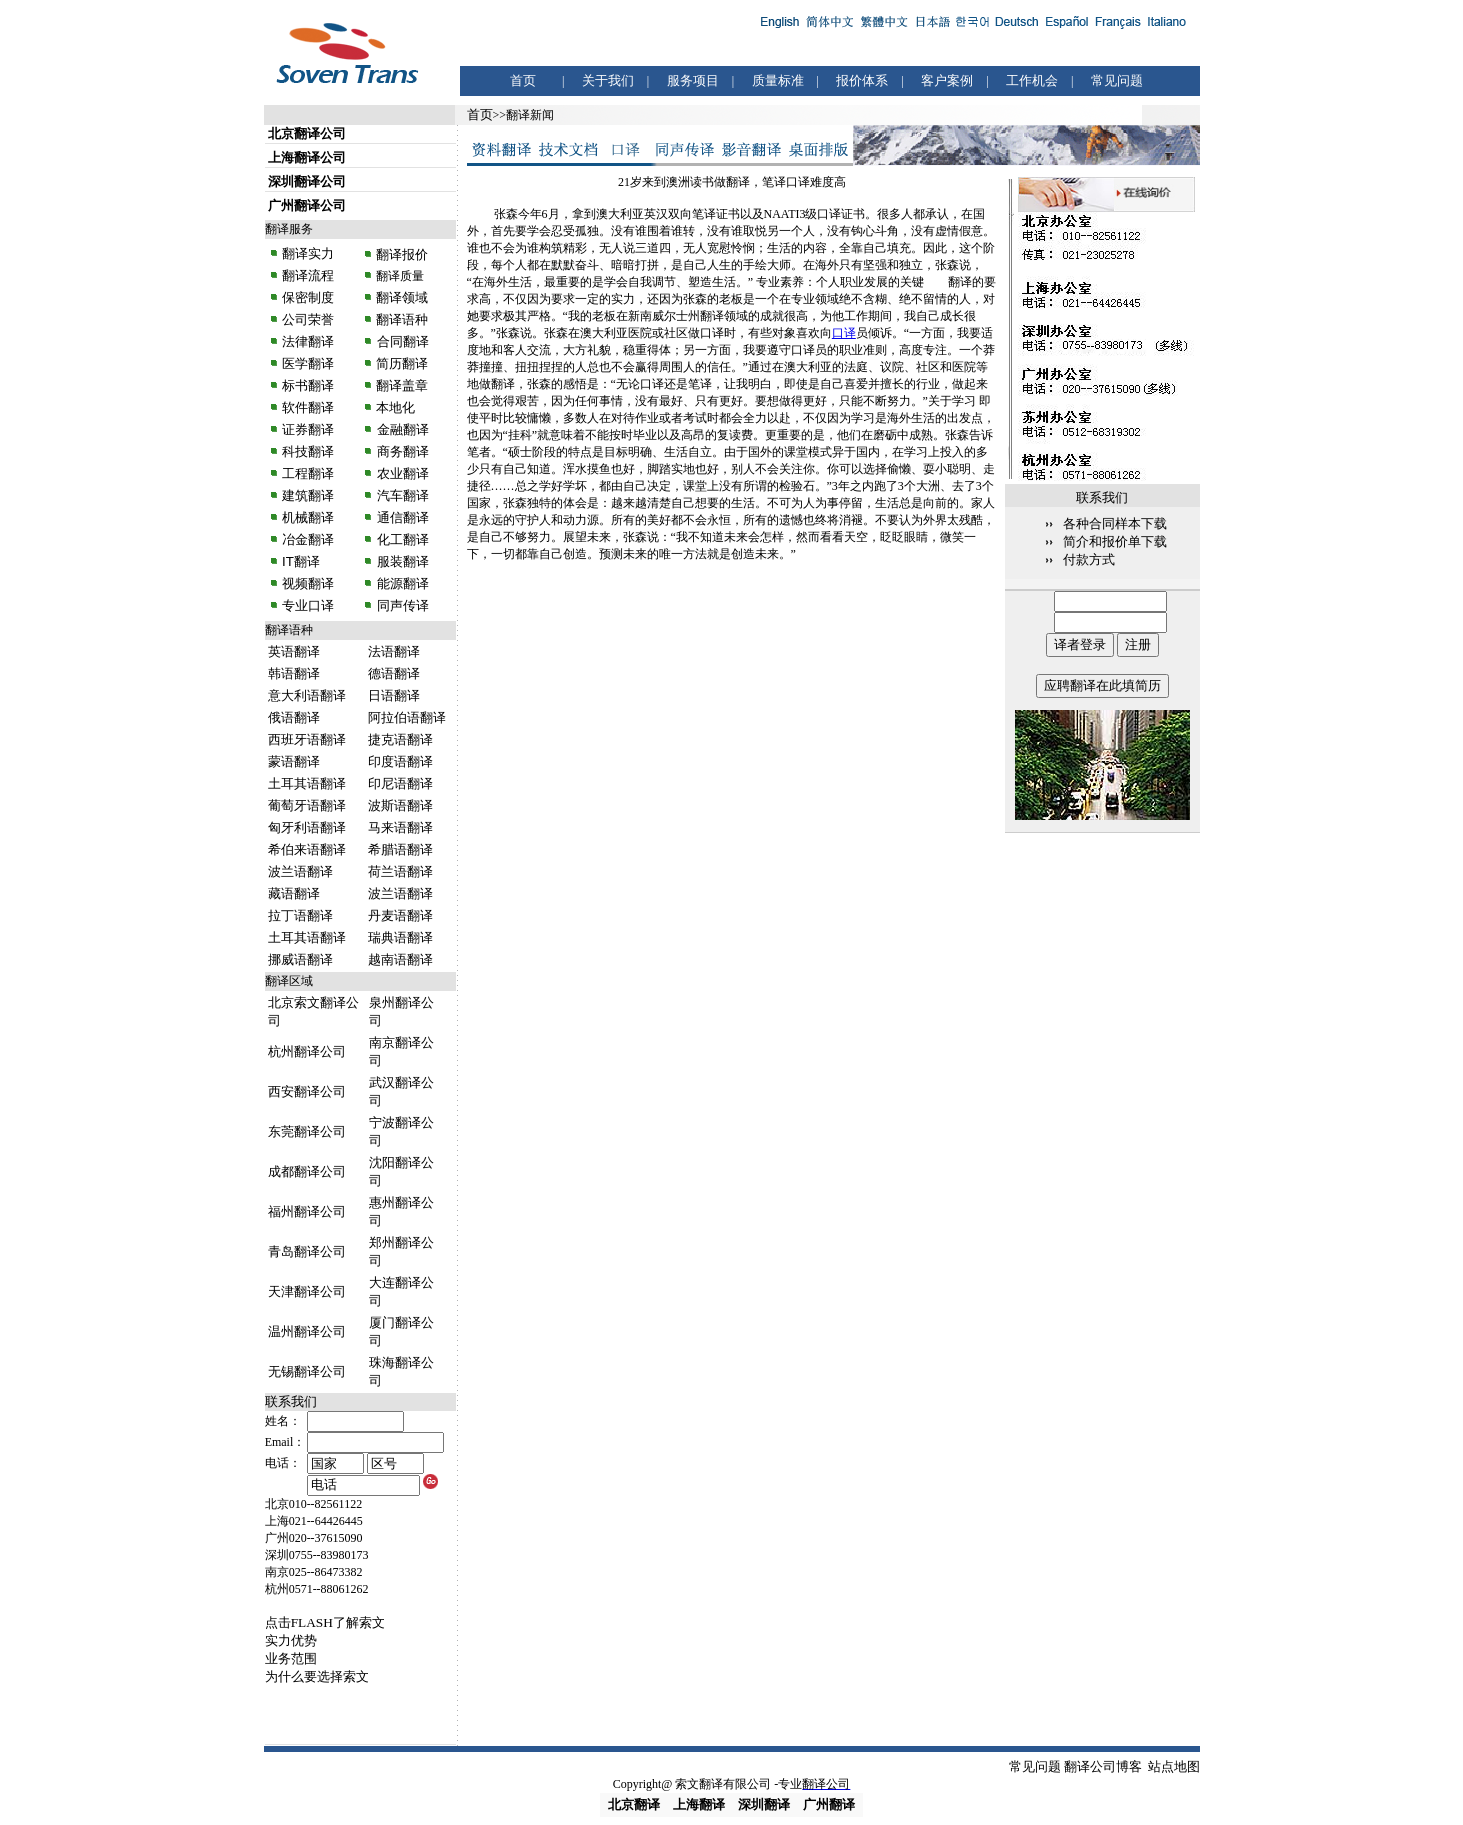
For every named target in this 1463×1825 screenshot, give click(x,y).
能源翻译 (401, 583)
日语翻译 (394, 695)
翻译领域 (402, 297)
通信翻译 (401, 517)
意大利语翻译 (307, 695)
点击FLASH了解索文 (325, 1622)
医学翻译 (308, 363)
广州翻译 (829, 1804)
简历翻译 (402, 363)
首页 (523, 80)
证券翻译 (308, 429)
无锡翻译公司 (307, 1371)
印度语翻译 (400, 761)
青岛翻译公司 (307, 1251)
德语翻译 (394, 673)
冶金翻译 (308, 539)
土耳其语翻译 (307, 783)
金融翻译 (401, 429)
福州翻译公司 (307, 1211)
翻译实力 (307, 253)
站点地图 (1174, 1766)
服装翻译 (401, 561)
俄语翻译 (294, 717)
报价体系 (862, 80)
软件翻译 (308, 407)
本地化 (395, 407)
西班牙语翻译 (307, 739)
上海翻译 (699, 1804)
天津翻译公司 (307, 1291)
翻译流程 (307, 275)
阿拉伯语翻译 (407, 717)
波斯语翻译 (400, 805)
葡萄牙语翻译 (307, 805)
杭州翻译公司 (307, 1051)
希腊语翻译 (400, 849)
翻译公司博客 (1103, 1766)
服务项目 (693, 80)
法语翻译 (394, 651)
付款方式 (1089, 559)
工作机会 (1032, 80)
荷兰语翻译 (400, 871)
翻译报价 (402, 254)
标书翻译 (308, 385)
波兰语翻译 (300, 871)
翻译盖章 (402, 385)
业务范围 (291, 1658)
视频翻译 (308, 583)
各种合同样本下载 (1115, 523)
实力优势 (291, 1640)
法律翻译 (308, 341)
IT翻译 (301, 561)
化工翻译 (401, 539)
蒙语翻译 (294, 761)
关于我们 (608, 80)
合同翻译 (401, 341)
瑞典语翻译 (400, 937)
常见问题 (1117, 80)
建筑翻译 (308, 495)
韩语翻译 (294, 673)
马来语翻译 (400, 827)
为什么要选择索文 (317, 1676)
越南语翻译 (400, 959)
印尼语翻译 (400, 783)
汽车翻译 (401, 495)
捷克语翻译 (400, 739)
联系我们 (291, 1401)
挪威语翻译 (300, 959)
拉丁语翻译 (300, 915)
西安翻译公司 (307, 1091)
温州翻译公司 (307, 1331)
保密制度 (308, 297)
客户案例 (947, 80)
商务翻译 (401, 451)
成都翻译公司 (307, 1171)
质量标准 (778, 80)
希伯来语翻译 (307, 849)
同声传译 (401, 605)
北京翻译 (634, 1804)
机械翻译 (308, 517)
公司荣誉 (308, 319)
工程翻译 (308, 473)
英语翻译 (294, 651)
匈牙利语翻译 (307, 827)
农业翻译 (401, 473)
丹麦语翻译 (400, 915)
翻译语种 (402, 319)
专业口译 (308, 605)
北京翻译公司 (307, 133)
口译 (844, 333)
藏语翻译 (294, 893)
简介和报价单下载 (1115, 541)
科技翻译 (308, 451)
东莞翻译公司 (307, 1131)
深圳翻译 (764, 1804)
